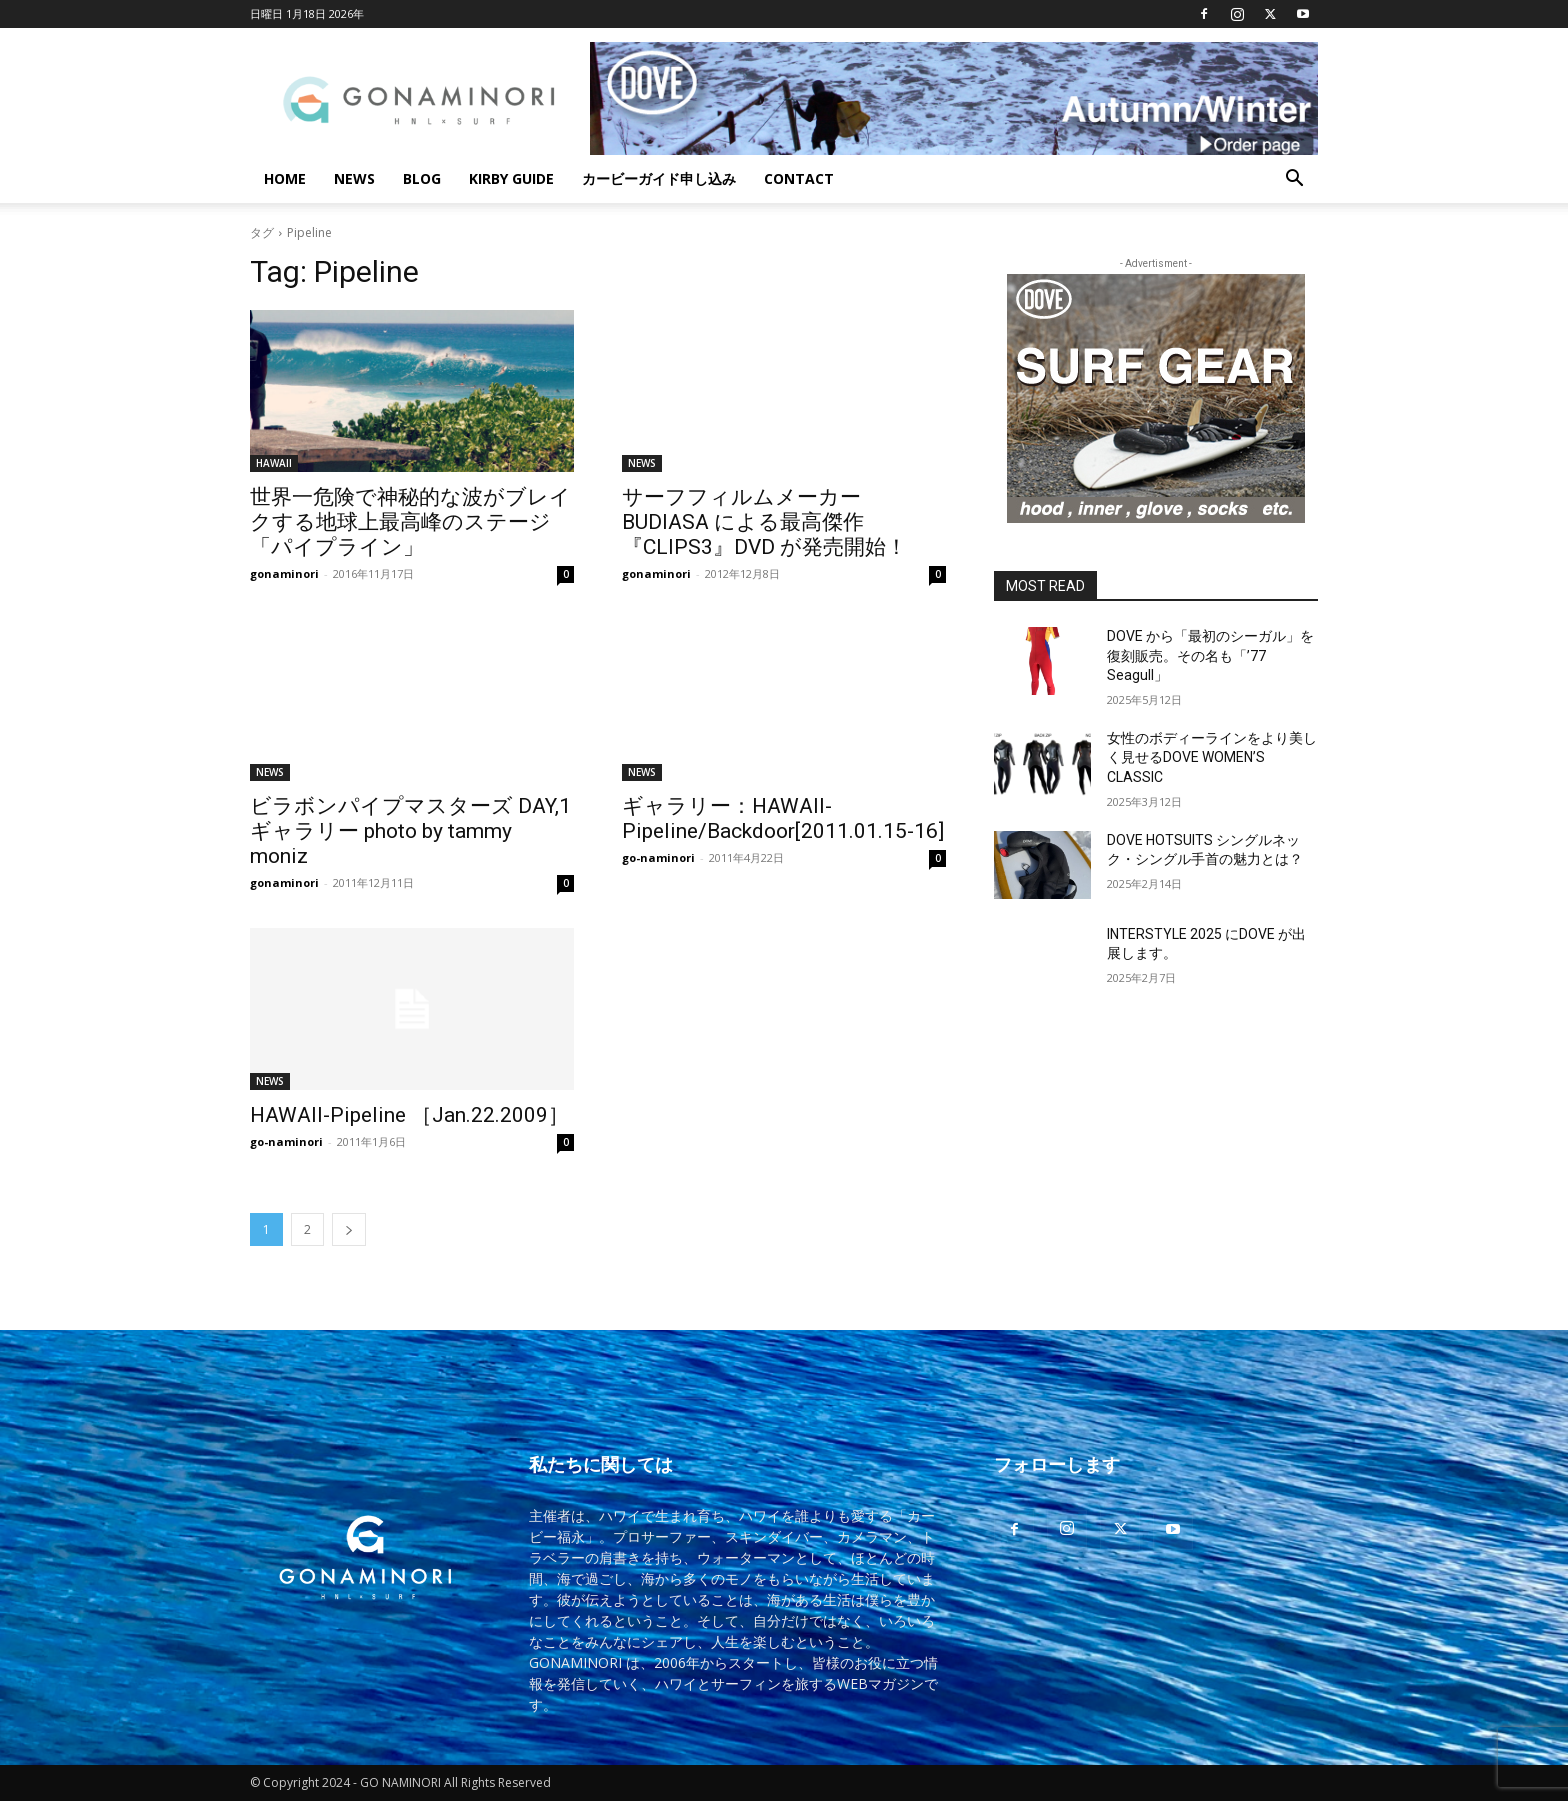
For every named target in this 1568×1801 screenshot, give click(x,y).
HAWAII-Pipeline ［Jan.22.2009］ (409, 1115)
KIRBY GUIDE (511, 178)
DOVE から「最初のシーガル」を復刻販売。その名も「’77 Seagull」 (1210, 655)
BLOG (422, 178)
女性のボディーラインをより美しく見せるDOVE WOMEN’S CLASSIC (1212, 757)
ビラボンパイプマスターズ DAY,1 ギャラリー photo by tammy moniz (410, 831)
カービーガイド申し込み (659, 178)
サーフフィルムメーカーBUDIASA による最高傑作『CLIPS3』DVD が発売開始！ (764, 522)
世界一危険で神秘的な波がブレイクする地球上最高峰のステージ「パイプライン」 (410, 522)
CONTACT (799, 178)
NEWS (354, 178)
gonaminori (284, 573)
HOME (285, 178)
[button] (1294, 180)
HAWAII (274, 463)
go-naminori (658, 857)
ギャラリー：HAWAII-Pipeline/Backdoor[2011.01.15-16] (783, 818)
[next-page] (349, 1229)
